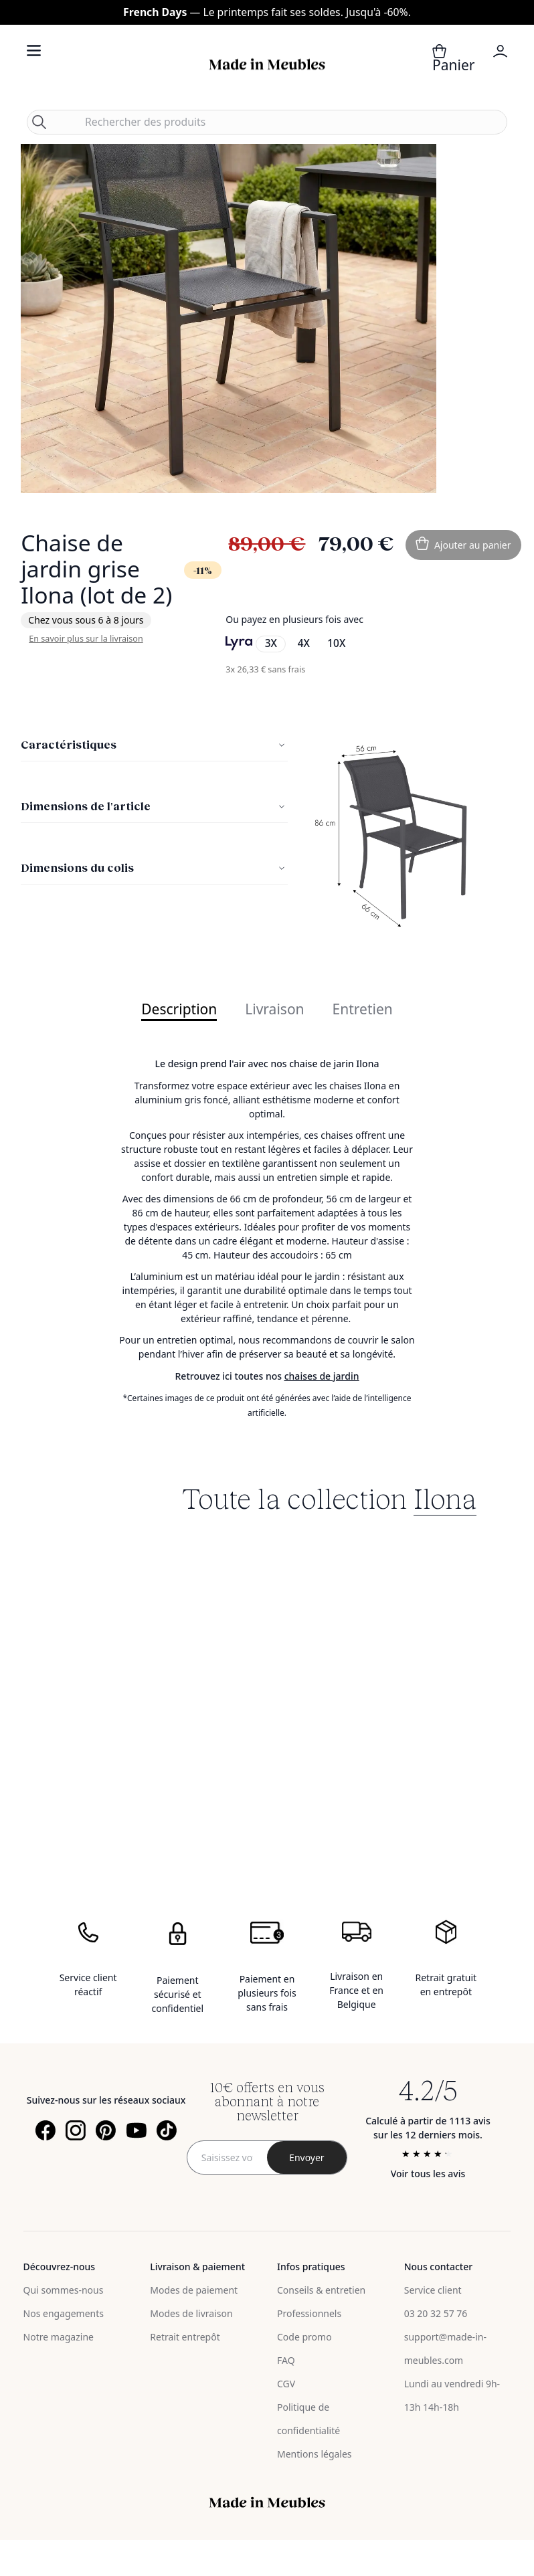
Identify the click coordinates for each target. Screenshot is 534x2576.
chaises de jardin (321, 1376)
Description (179, 1010)
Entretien (363, 1010)
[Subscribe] (307, 2157)
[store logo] (267, 64)
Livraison (274, 1010)
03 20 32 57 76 (436, 2313)
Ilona (445, 1497)
